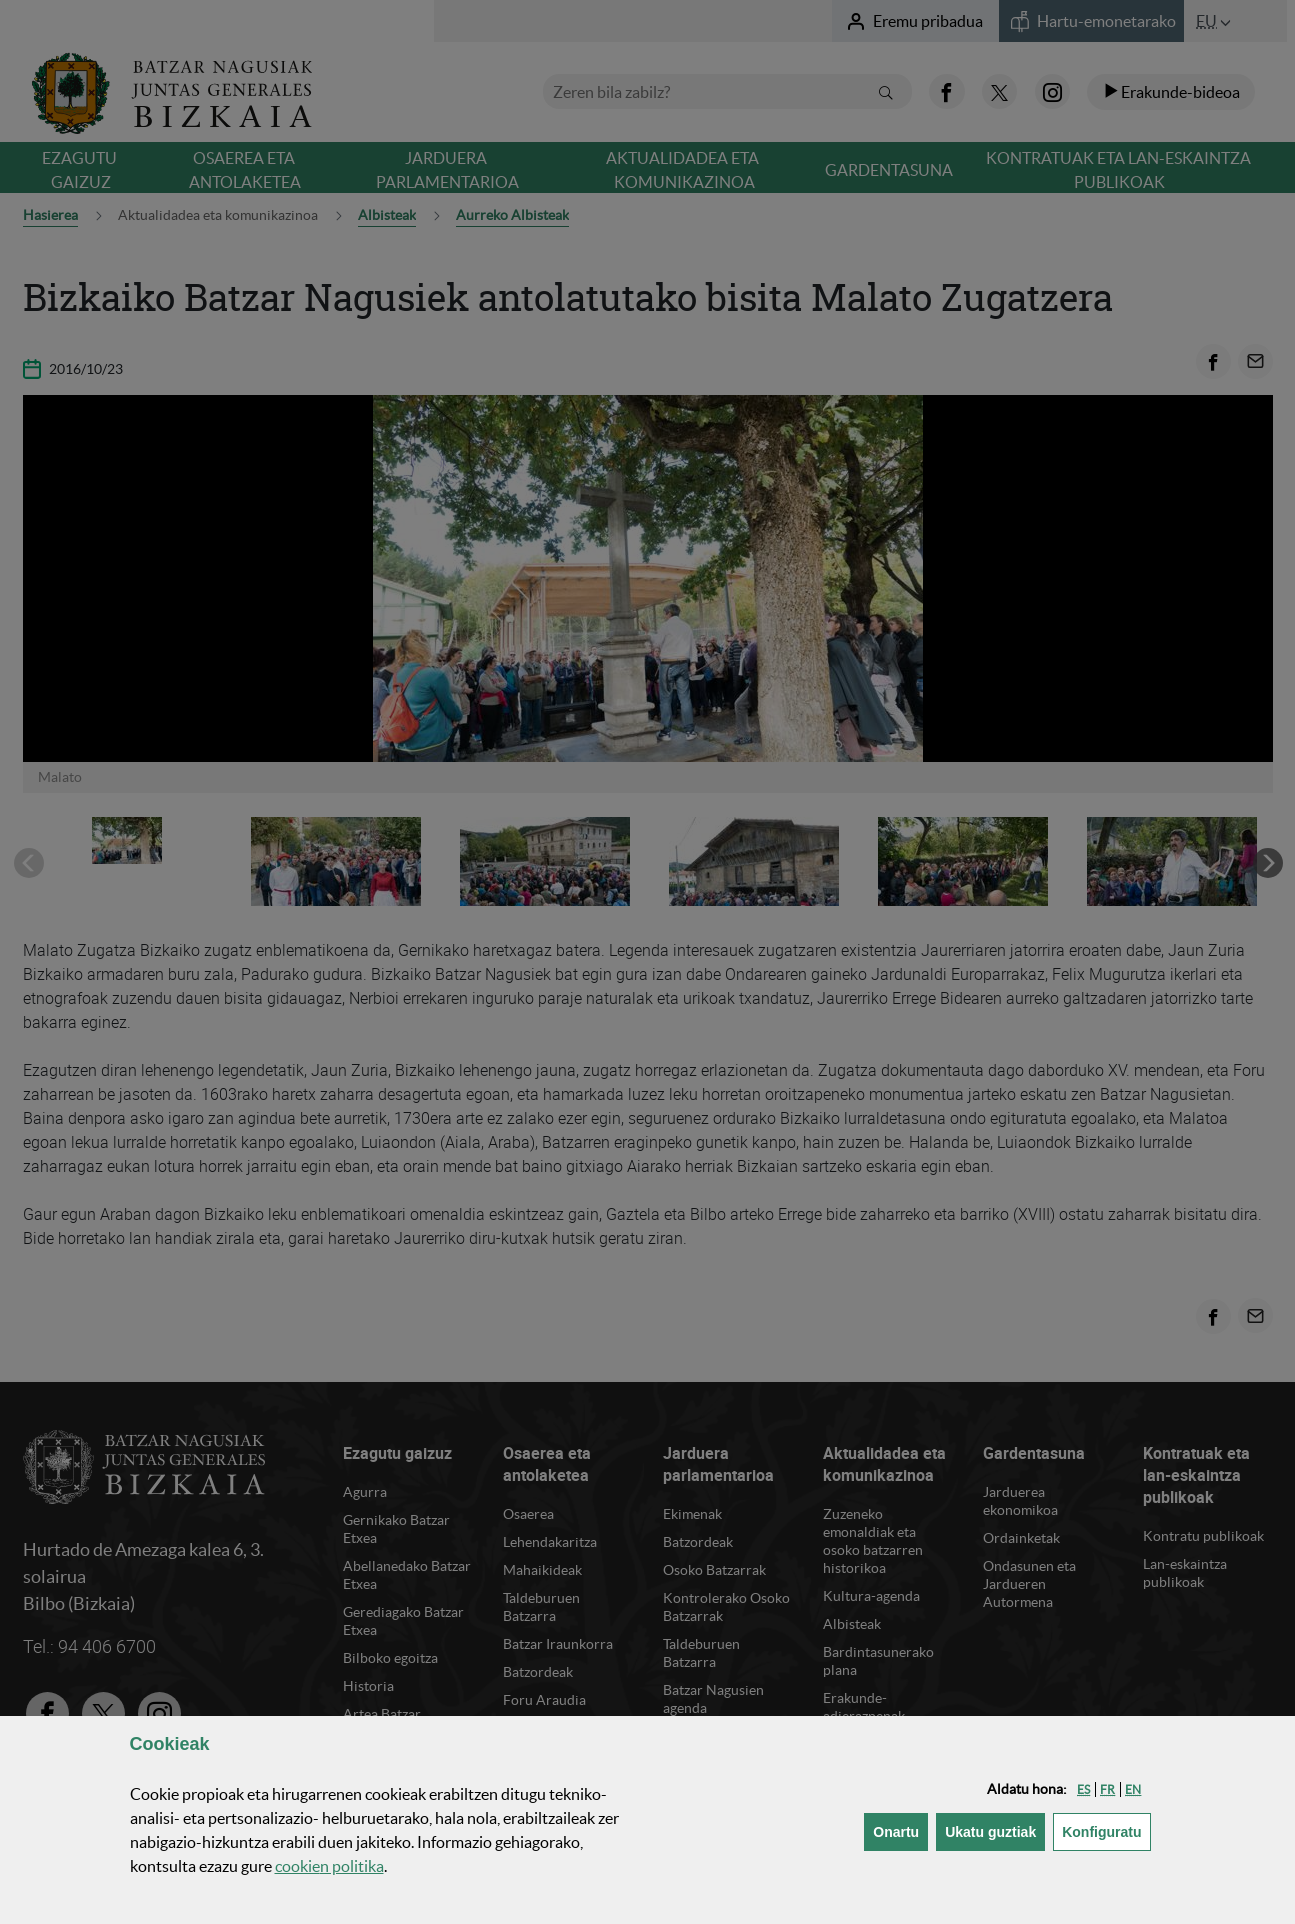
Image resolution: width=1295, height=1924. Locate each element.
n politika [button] (329, 1866)
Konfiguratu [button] (1106, 1830)
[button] (1083, 1789)
